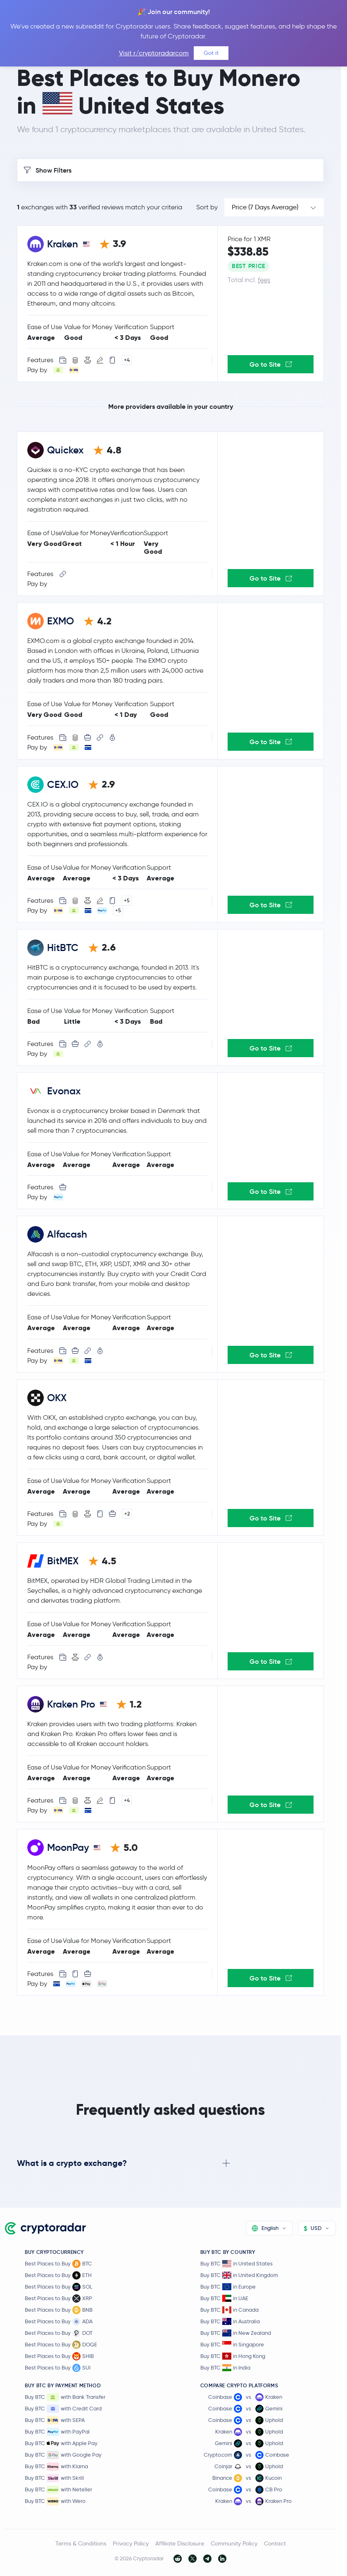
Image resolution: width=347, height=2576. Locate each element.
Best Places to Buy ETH (58, 2275)
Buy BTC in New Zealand (235, 2332)
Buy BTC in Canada (229, 2309)
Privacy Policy (131, 2543)
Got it (211, 53)
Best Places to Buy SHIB (59, 2356)
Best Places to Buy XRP (58, 2298)
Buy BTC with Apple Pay (61, 2443)
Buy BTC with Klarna (56, 2466)
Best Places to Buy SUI (57, 2368)
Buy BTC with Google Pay (63, 2455)
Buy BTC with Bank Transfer (65, 2397)
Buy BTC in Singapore (232, 2344)
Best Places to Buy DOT (59, 2333)
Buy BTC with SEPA (55, 2420)
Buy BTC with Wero (55, 2501)
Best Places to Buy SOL (58, 2287)
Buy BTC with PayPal (57, 2432)
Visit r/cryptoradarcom (154, 53)
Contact (275, 2543)
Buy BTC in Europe (228, 2286)
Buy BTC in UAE (224, 2298)
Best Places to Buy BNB (59, 2310)
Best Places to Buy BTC (58, 2264)
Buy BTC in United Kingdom (239, 2275)
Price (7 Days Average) (265, 207)
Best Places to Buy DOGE (61, 2345)
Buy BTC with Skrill (54, 2478)
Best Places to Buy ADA (59, 2321)
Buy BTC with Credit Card (63, 2409)
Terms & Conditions (80, 2543)
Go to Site (271, 364)
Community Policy (234, 2543)
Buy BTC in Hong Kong (232, 2356)
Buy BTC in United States (236, 2263)
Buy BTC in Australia (230, 2321)
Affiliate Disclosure (179, 2543)
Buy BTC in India (225, 2367)
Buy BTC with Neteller (58, 2490)
